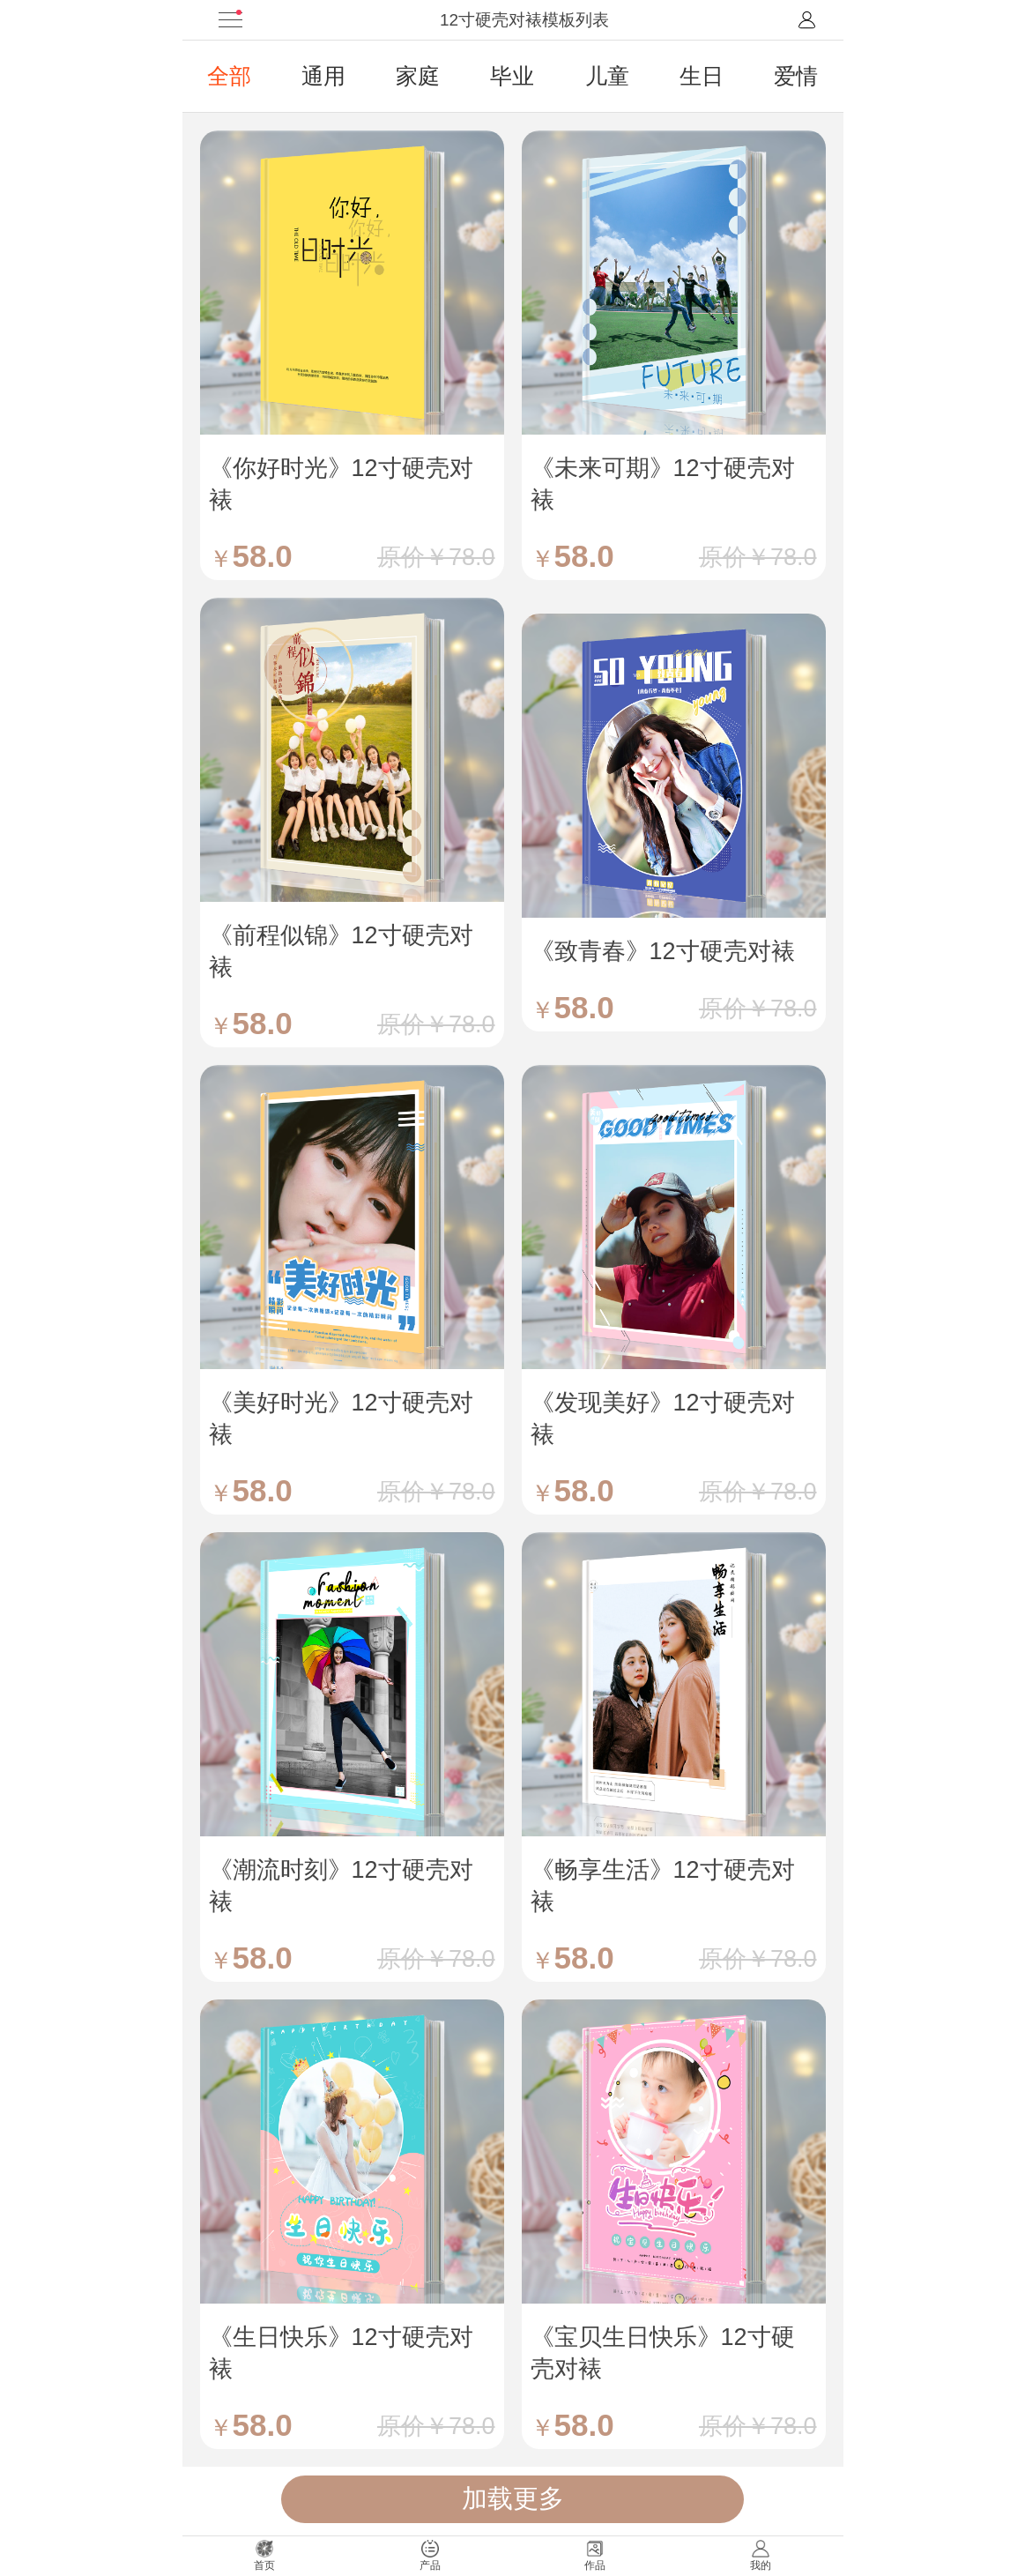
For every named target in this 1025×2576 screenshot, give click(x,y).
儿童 (607, 75)
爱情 (796, 75)
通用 (323, 75)
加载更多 (513, 2498)
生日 (702, 75)
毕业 (512, 75)
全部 (229, 75)
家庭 (418, 75)
